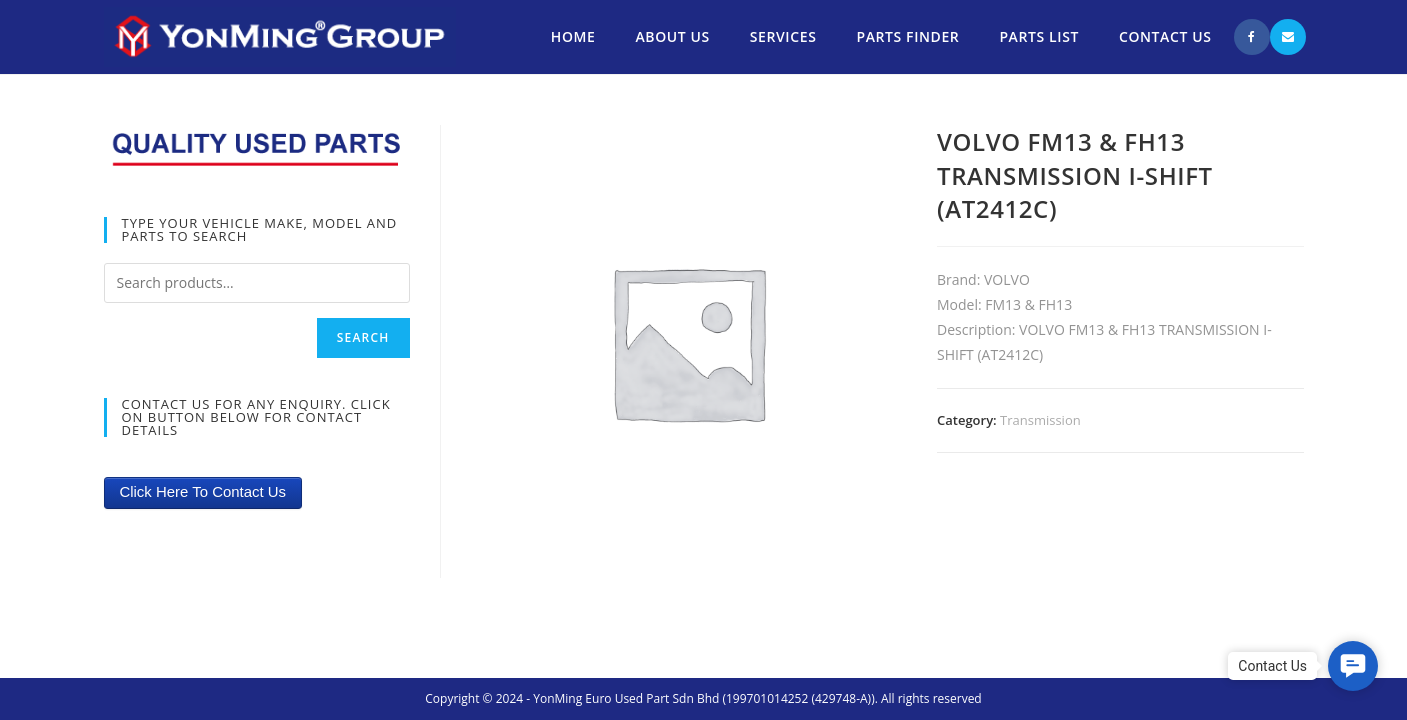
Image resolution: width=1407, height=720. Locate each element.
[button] (1353, 666)
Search (363, 337)
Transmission (1040, 420)
